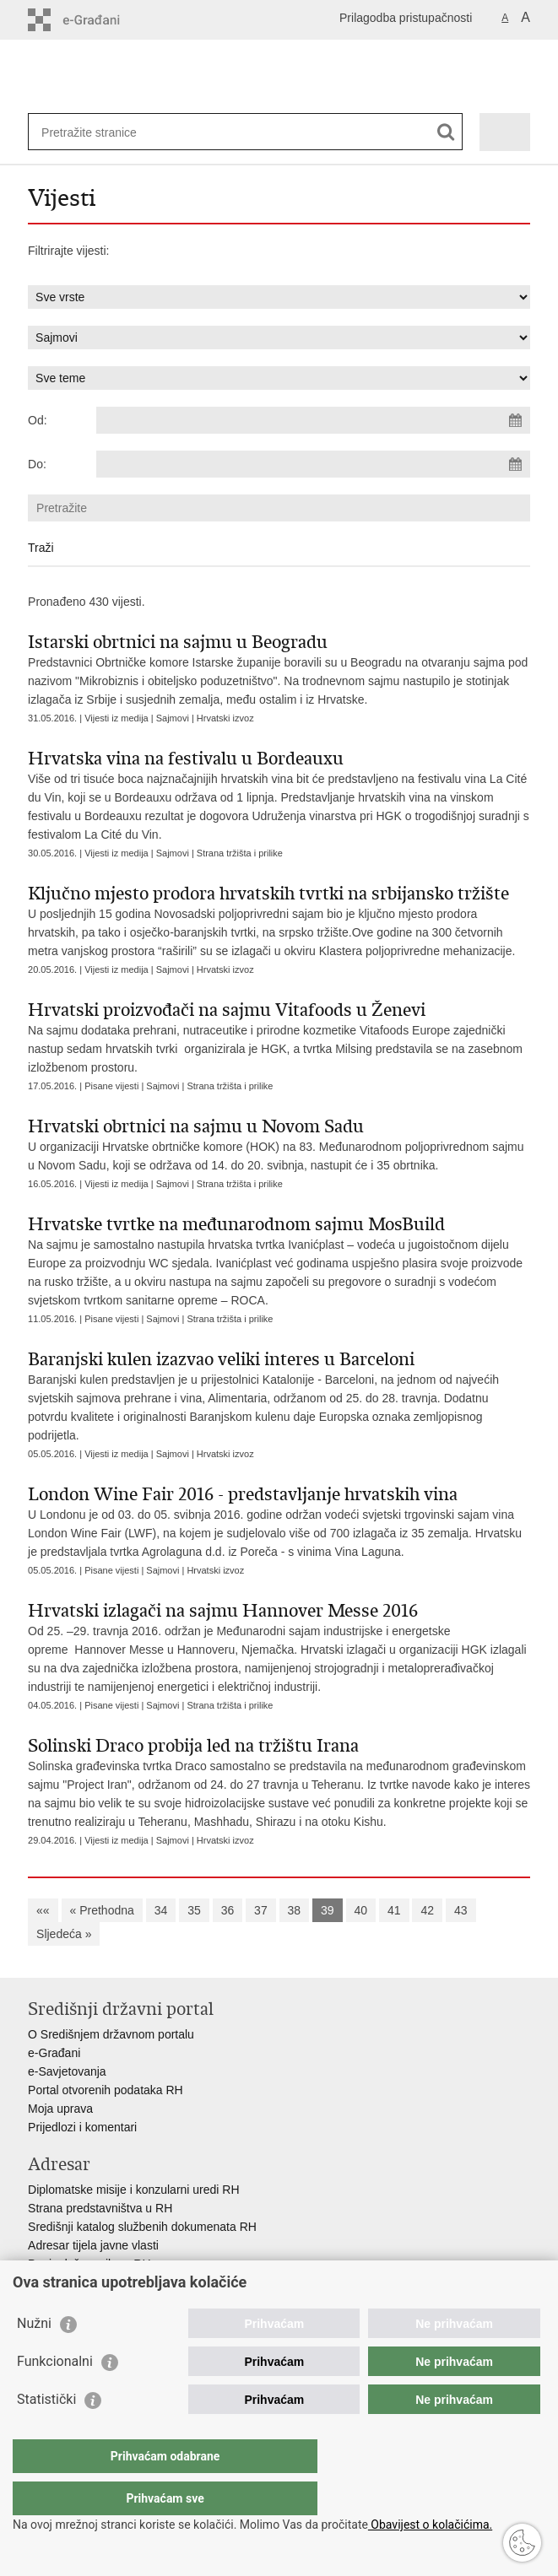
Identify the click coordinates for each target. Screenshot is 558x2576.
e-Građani (54, 2053)
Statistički (46, 2433)
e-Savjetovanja (67, 2071)
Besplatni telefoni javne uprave (108, 2282)
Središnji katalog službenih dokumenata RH (142, 2226)
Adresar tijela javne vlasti (93, 2245)
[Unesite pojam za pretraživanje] (102, 132)
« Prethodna (102, 1910)
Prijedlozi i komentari (82, 2127)
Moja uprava (60, 2108)
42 (427, 1910)
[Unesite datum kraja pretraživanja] (313, 464)
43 (461, 1910)
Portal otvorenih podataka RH (105, 2090)
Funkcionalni (55, 2395)
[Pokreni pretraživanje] (446, 132)
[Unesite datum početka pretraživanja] (313, 420)
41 (394, 1910)
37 (261, 1910)
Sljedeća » (63, 1934)
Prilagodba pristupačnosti (405, 17)
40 (361, 1910)
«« (43, 1910)
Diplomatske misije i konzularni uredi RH (134, 2189)
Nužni (34, 2357)
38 (294, 1910)
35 (194, 1910)
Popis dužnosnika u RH (89, 2264)
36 (228, 1910)
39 (327, 1910)
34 (161, 1910)
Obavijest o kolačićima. (430, 2524)
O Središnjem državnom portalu (111, 2034)
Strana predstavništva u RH (100, 2208)
